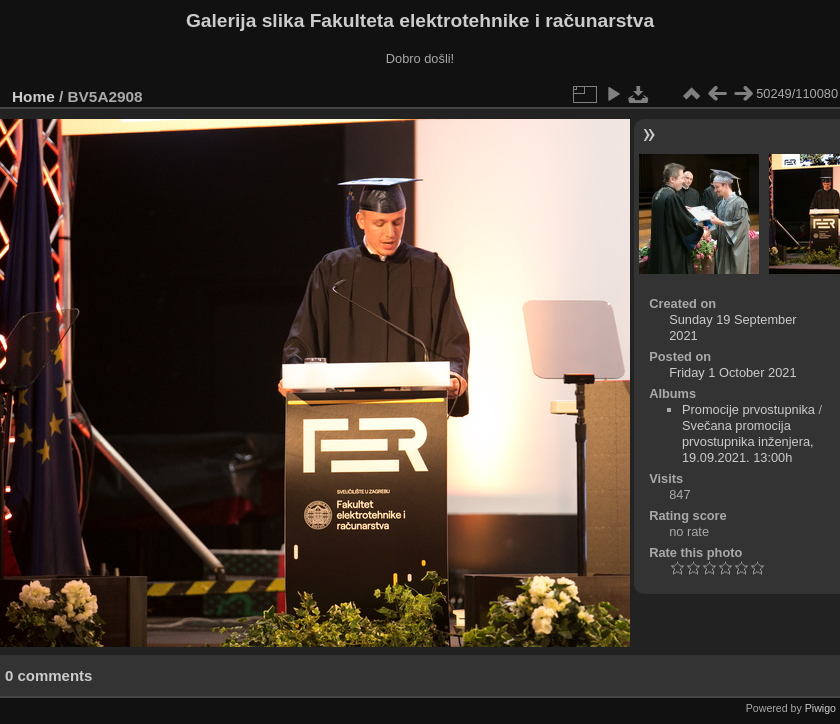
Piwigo (820, 708)
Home (33, 96)
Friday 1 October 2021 (732, 372)
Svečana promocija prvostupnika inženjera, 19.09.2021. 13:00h (748, 441)
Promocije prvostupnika (748, 409)
